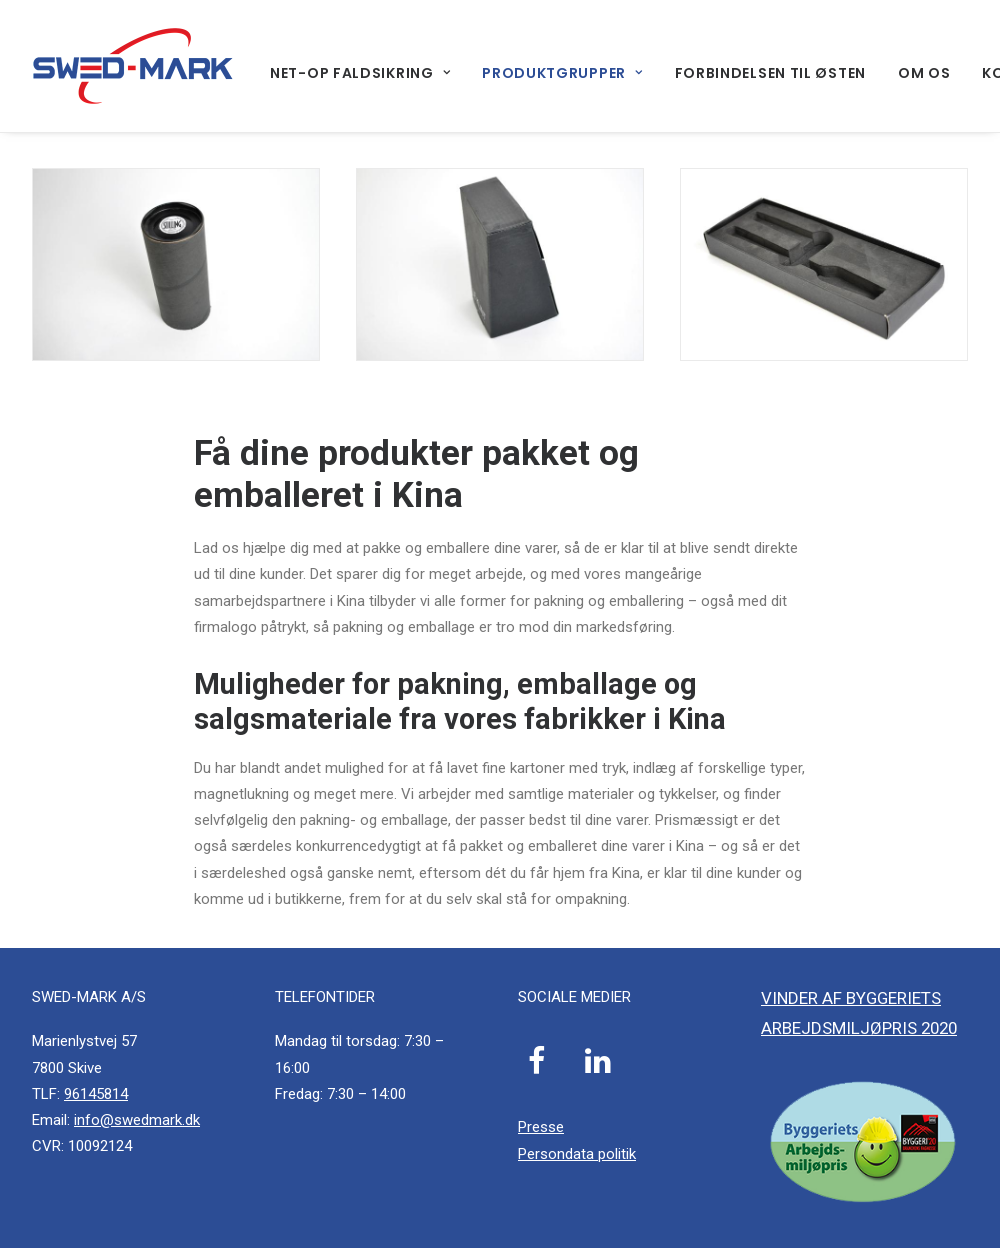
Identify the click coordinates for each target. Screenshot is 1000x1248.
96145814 (96, 1094)
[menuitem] (367, 73)
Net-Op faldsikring (360, 73)
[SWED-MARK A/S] (133, 66)
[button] (537, 1069)
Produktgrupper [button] (562, 73)
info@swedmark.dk (137, 1120)
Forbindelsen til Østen (770, 73)
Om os (924, 73)
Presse (541, 1127)
